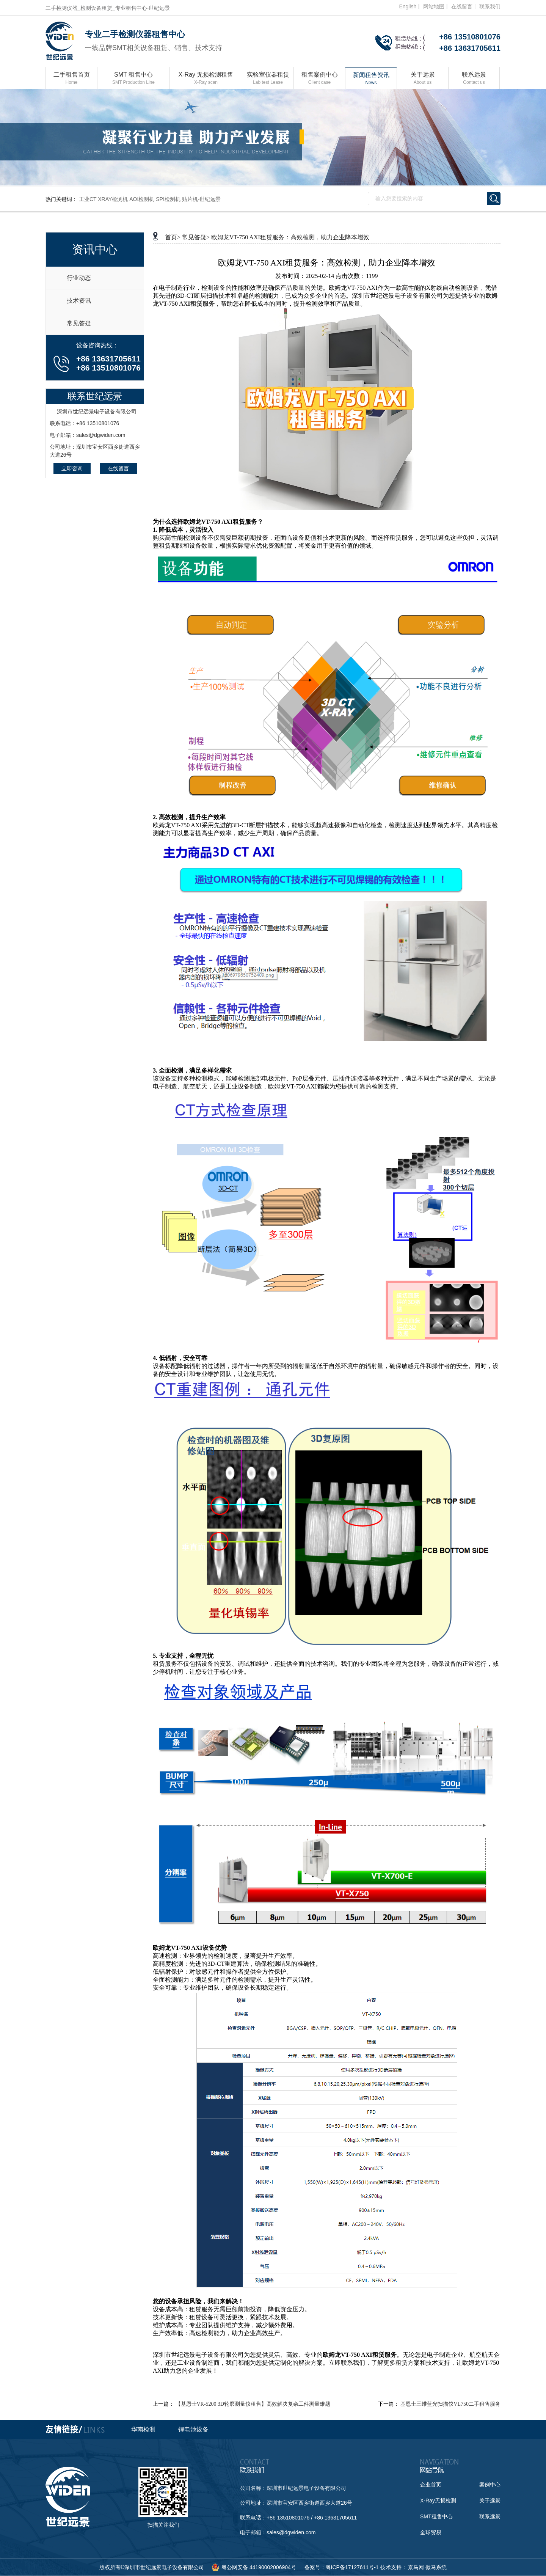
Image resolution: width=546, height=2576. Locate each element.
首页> (172, 237)
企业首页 (430, 2485)
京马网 (416, 2567)
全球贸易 (430, 2532)
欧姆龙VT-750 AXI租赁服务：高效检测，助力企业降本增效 (290, 237)
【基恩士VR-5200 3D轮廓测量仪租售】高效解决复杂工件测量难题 (253, 2404)
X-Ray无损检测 (438, 2500)
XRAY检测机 (113, 199)
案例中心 (489, 2485)
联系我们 (489, 6)
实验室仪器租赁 (267, 78)
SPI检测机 (168, 199)
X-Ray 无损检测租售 (206, 78)
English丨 (410, 6)
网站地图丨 (436, 6)
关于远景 (422, 78)
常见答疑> (196, 237)
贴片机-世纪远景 (201, 199)
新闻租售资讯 (371, 79)
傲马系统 (436, 2567)
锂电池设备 (193, 2429)
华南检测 (143, 2429)
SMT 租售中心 (133, 78)
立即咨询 (72, 468)
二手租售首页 (71, 78)
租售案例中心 (319, 78)
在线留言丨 (464, 6)
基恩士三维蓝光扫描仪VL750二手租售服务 (450, 2404)
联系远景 (474, 78)
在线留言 (118, 468)
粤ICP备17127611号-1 (352, 2567)
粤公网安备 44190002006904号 (258, 2567)
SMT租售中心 (436, 2516)
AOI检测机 (141, 199)
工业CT (87, 199)
